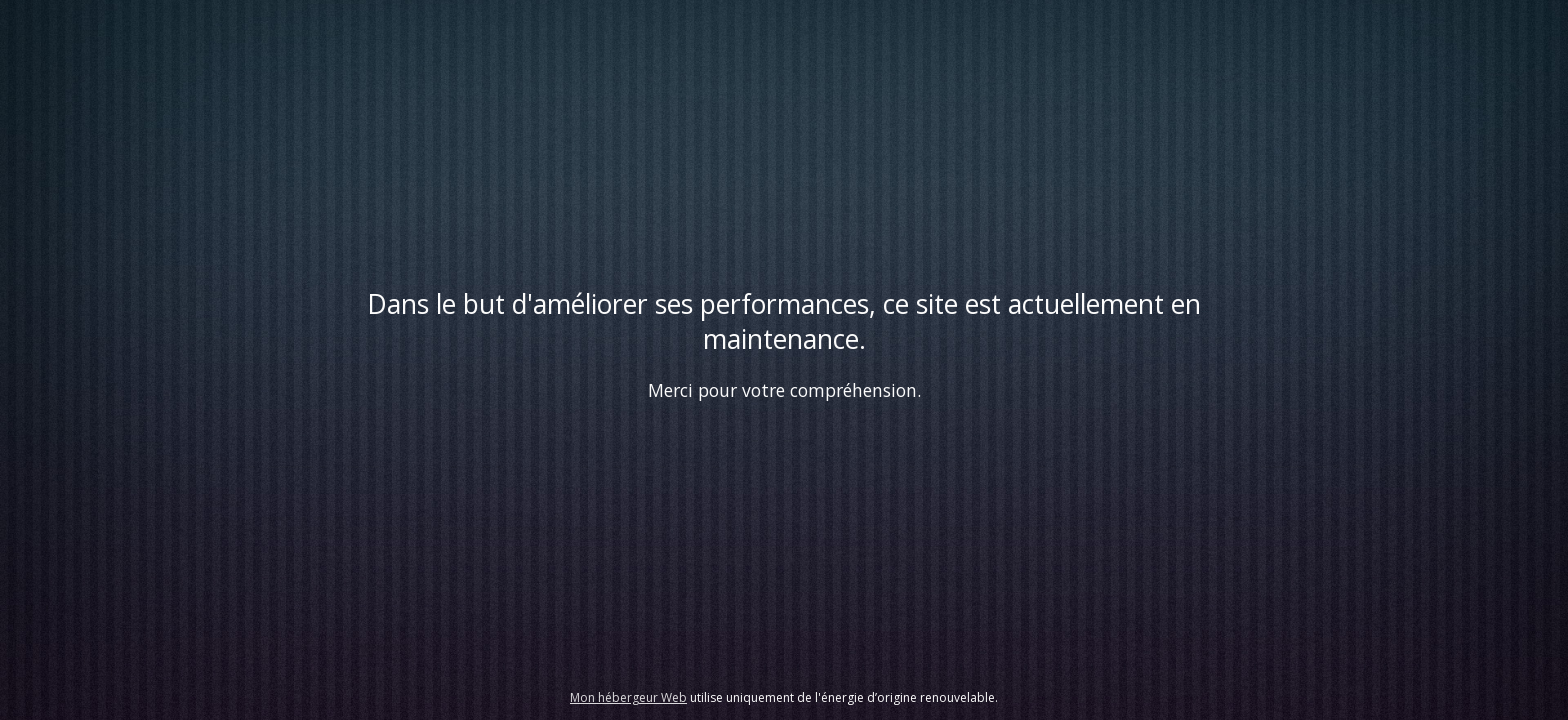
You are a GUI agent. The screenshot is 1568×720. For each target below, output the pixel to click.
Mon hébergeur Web (628, 697)
